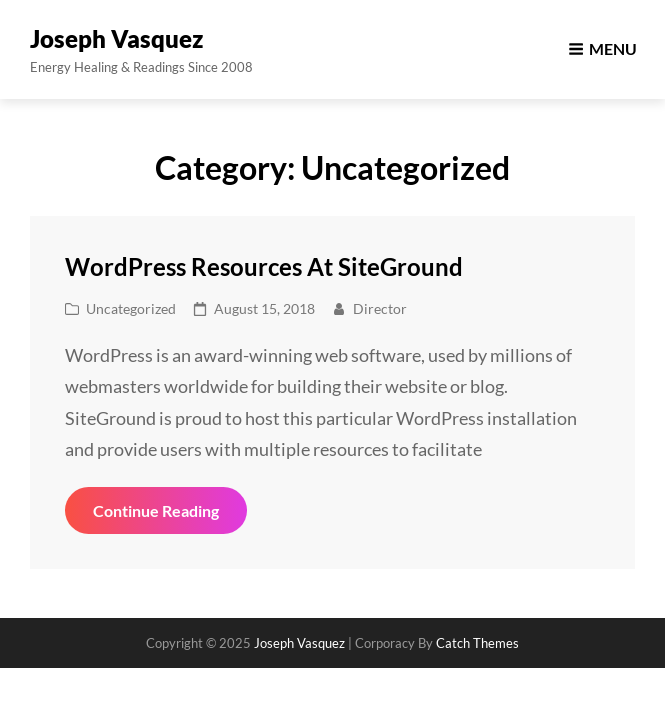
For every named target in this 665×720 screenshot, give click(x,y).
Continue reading (170, 517)
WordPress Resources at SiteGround (264, 266)
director (380, 308)
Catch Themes (477, 643)
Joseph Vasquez (116, 38)
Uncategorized (131, 308)
